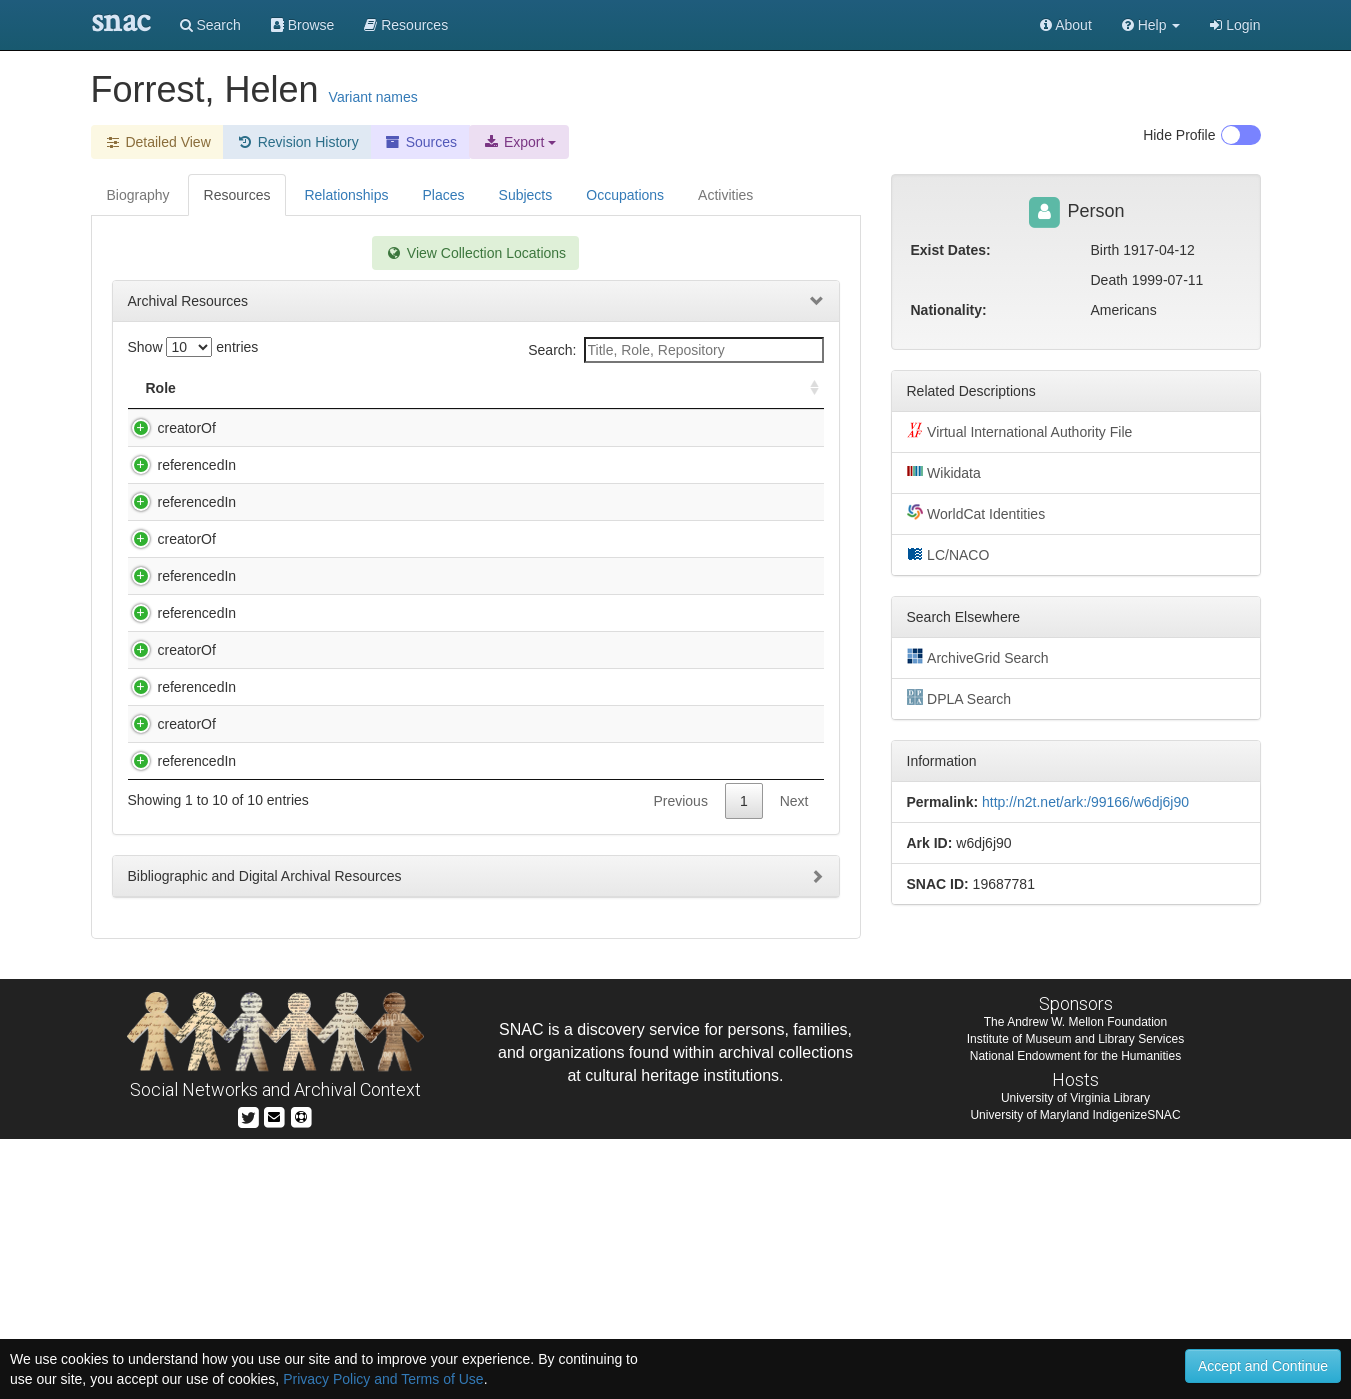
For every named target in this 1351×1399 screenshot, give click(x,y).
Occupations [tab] (625, 195)
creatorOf (167, 428)
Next (794, 1061)
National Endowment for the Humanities (1075, 1316)
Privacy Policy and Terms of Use (383, 1379)
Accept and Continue (1263, 1366)
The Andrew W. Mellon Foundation (1075, 1282)
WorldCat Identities (976, 513)
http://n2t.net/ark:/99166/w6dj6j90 (1085, 802)
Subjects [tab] (526, 195)
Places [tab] (444, 195)
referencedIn (177, 485)
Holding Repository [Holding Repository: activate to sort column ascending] (655, 388)
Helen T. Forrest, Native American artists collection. (394, 810)
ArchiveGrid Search (978, 657)
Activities (725, 195)
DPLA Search (959, 698)
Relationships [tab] (346, 195)
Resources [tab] (237, 195)
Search (210, 25)
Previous (680, 1061)
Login (1235, 25)
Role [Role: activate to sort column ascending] (161, 388)
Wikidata (944, 472)
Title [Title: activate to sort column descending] (258, 388)
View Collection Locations (475, 253)
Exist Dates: (951, 250)
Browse (303, 25)
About (1066, 25)
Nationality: (949, 310)
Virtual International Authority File (1020, 431)
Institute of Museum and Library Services (1075, 1299)
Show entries (193, 347)
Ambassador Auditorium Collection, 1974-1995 (380, 485)
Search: (675, 350)
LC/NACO (948, 554)
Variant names (373, 97)
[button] (1151, 25)
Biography (138, 195)
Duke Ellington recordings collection (347, 753)
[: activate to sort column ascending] (806, 388)
